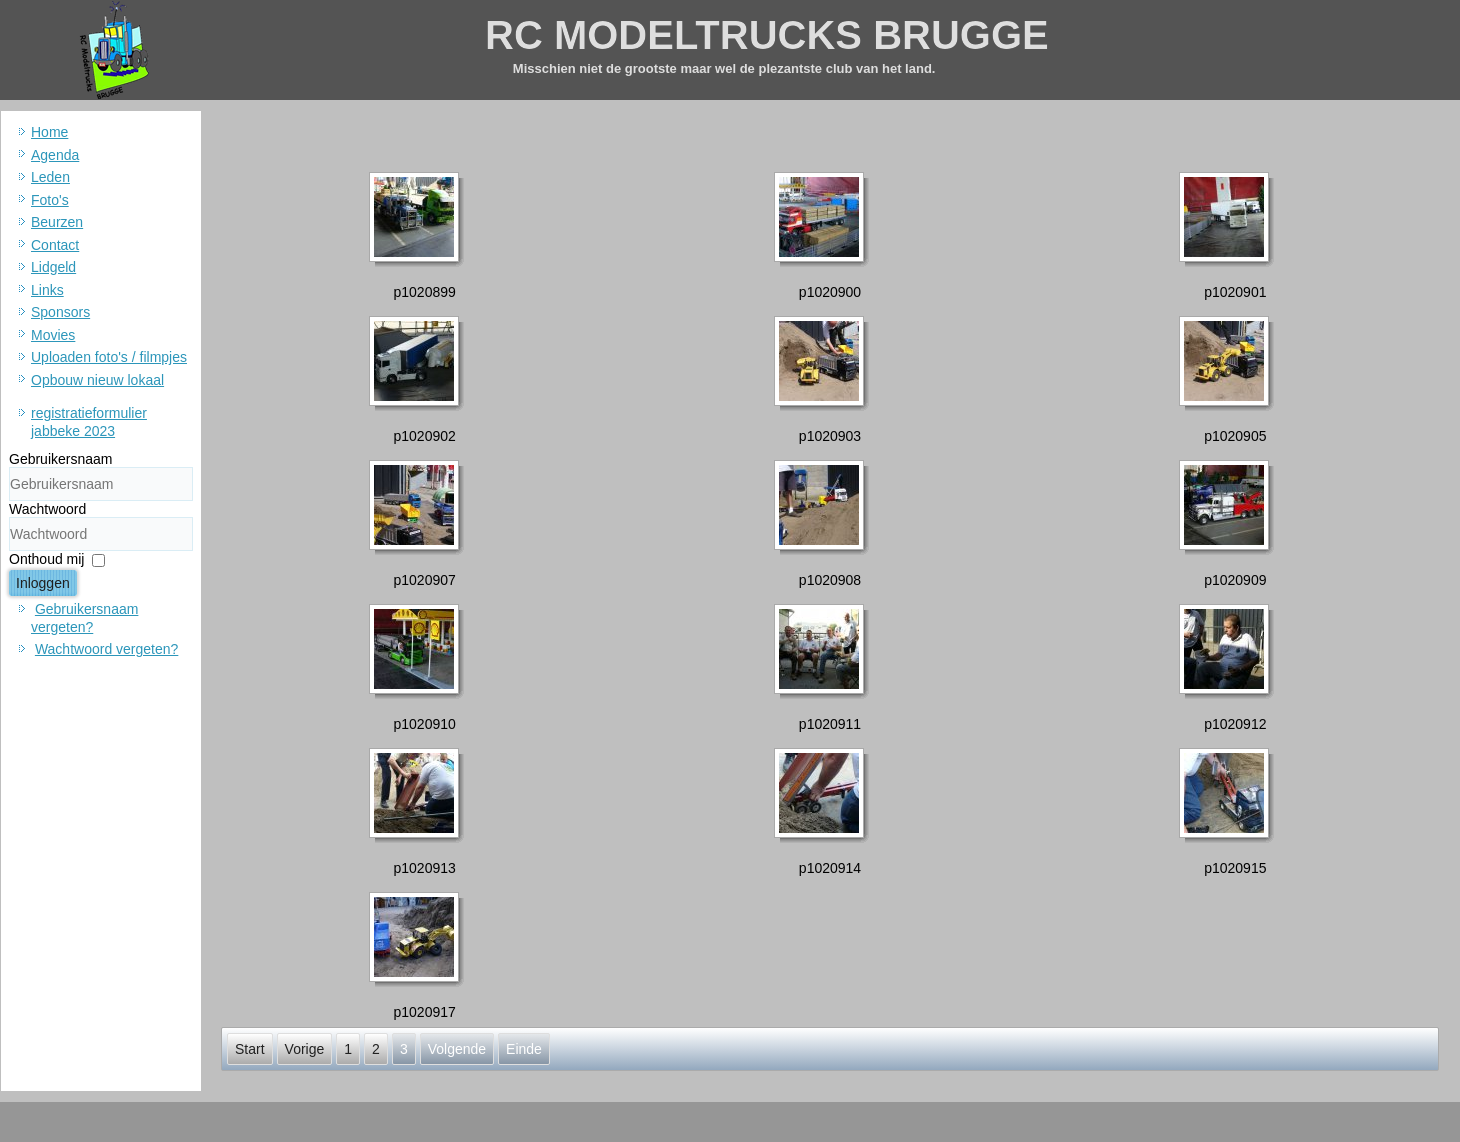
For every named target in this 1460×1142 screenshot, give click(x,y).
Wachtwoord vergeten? (106, 649)
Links (47, 290)
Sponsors (60, 312)
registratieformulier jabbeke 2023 (89, 422)
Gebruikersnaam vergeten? (84, 618)
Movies (53, 335)
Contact (55, 245)
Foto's (50, 200)
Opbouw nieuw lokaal (97, 380)
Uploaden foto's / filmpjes (109, 357)
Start (250, 1049)
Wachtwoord (47, 509)
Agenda (55, 155)
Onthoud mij (46, 559)
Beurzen (57, 222)
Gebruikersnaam (61, 459)
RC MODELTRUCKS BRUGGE (767, 35)
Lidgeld (53, 267)
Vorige (305, 1049)
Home (49, 132)
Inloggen (43, 583)
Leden (50, 177)
